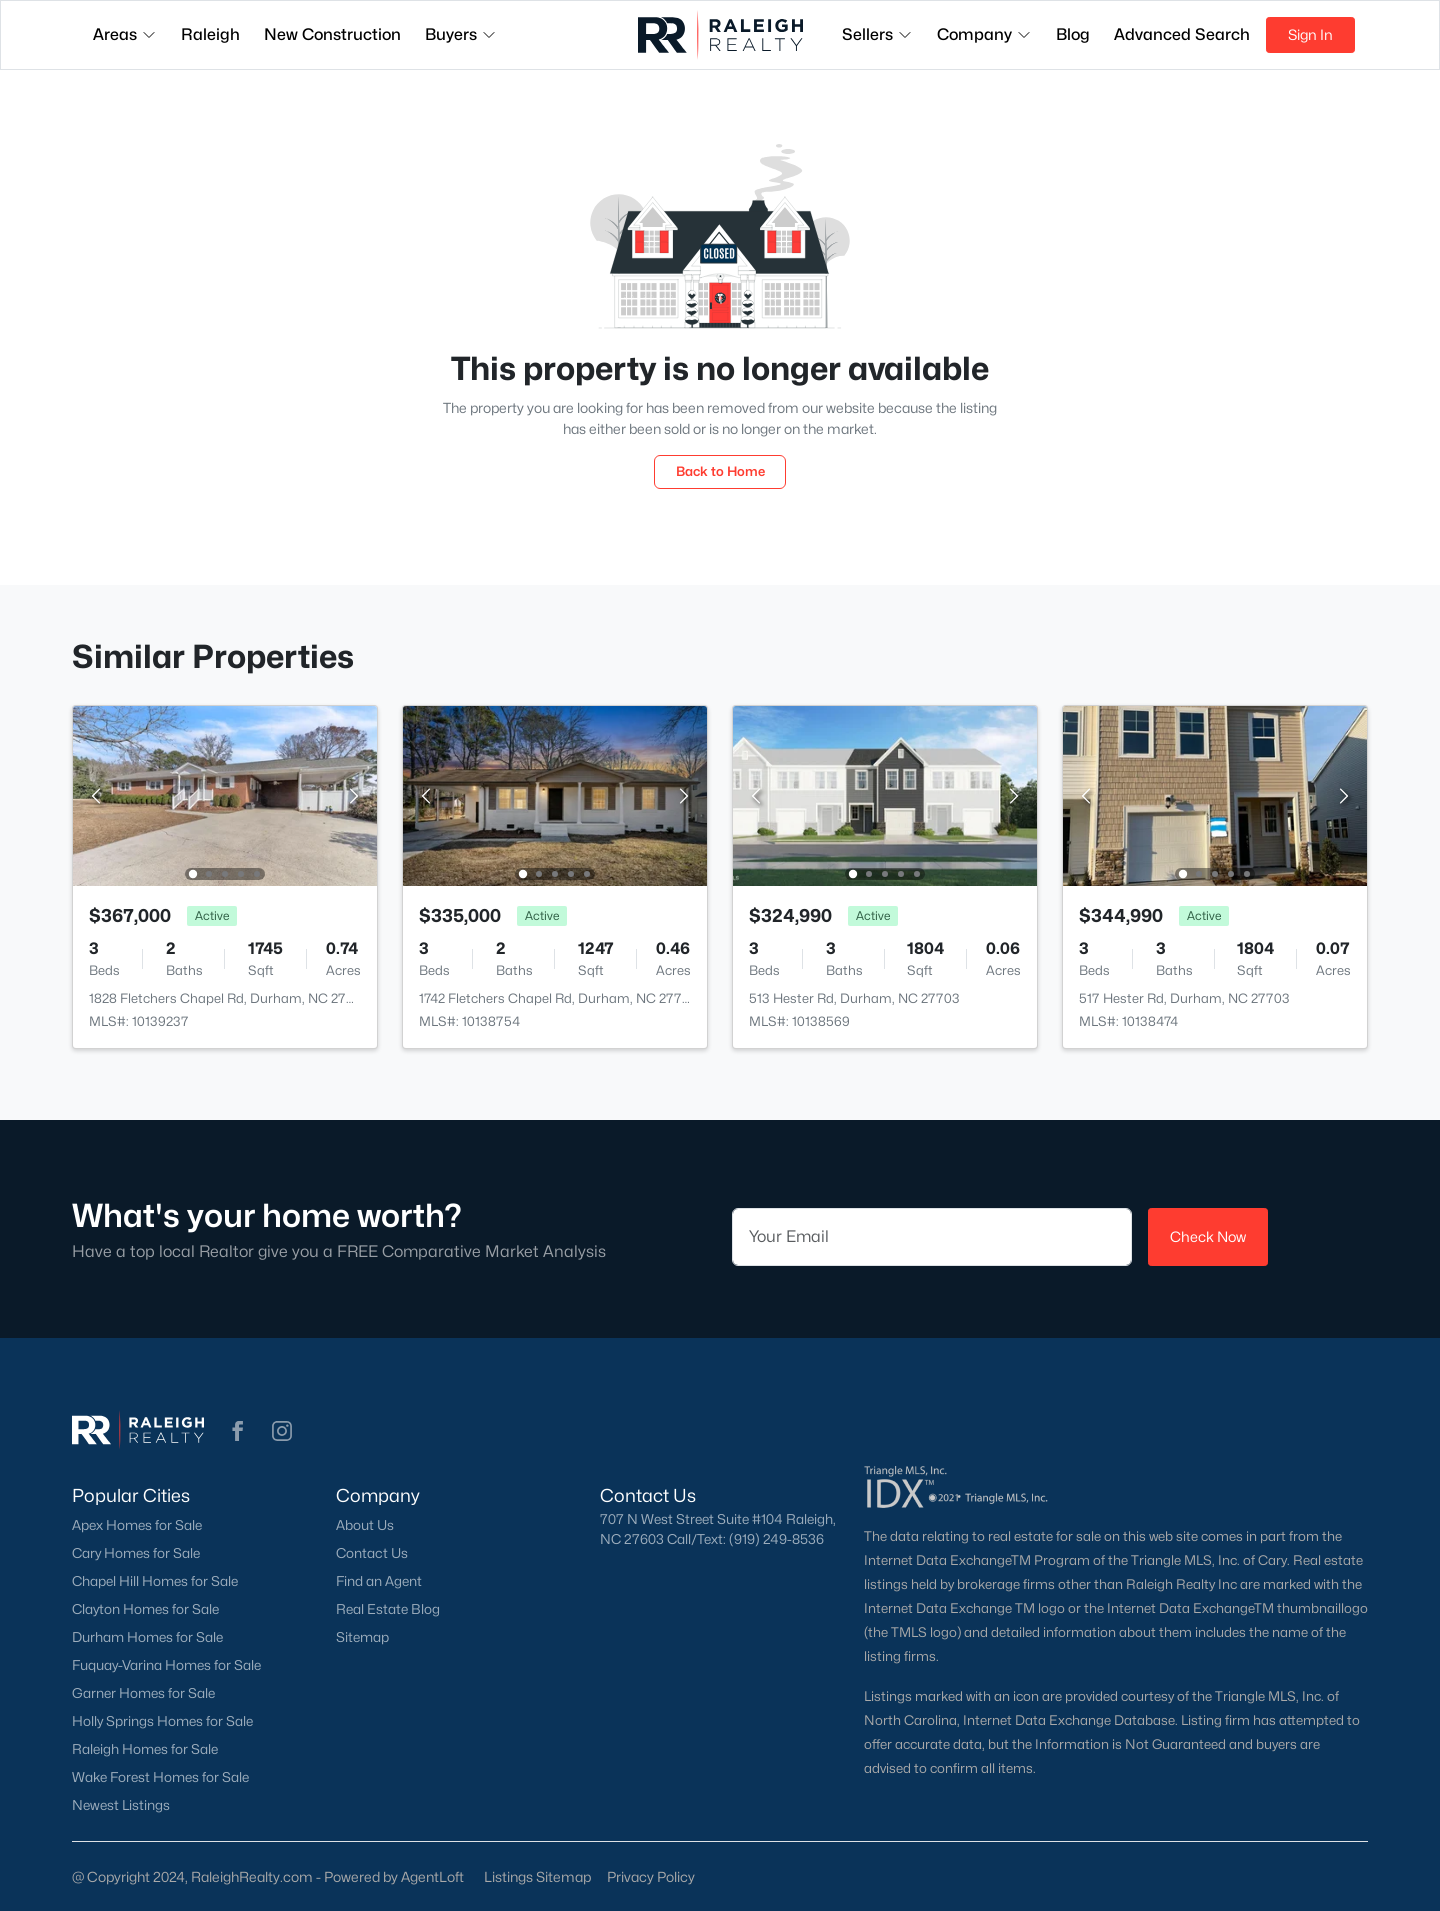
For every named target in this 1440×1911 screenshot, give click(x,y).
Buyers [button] (461, 34)
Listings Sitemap (537, 1876)
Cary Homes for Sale (136, 1553)
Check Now (1208, 1236)
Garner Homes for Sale (143, 1693)
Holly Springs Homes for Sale (162, 1721)
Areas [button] (125, 34)
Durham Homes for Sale (147, 1637)
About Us (365, 1525)
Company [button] (984, 34)
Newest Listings (121, 1805)
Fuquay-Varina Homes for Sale (166, 1665)
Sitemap (362, 1637)
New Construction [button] (332, 34)
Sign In (1310, 34)
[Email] (932, 1237)
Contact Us (372, 1553)
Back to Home (720, 471)
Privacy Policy (651, 1876)
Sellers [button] (877, 34)
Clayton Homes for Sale (145, 1609)
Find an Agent (379, 1581)
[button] (238, 1431)
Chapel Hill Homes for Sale (155, 1581)
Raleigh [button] (210, 34)
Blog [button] (1073, 34)
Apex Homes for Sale (137, 1525)
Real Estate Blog (388, 1609)
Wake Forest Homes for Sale (160, 1777)
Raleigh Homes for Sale (145, 1749)
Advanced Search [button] (1182, 34)
